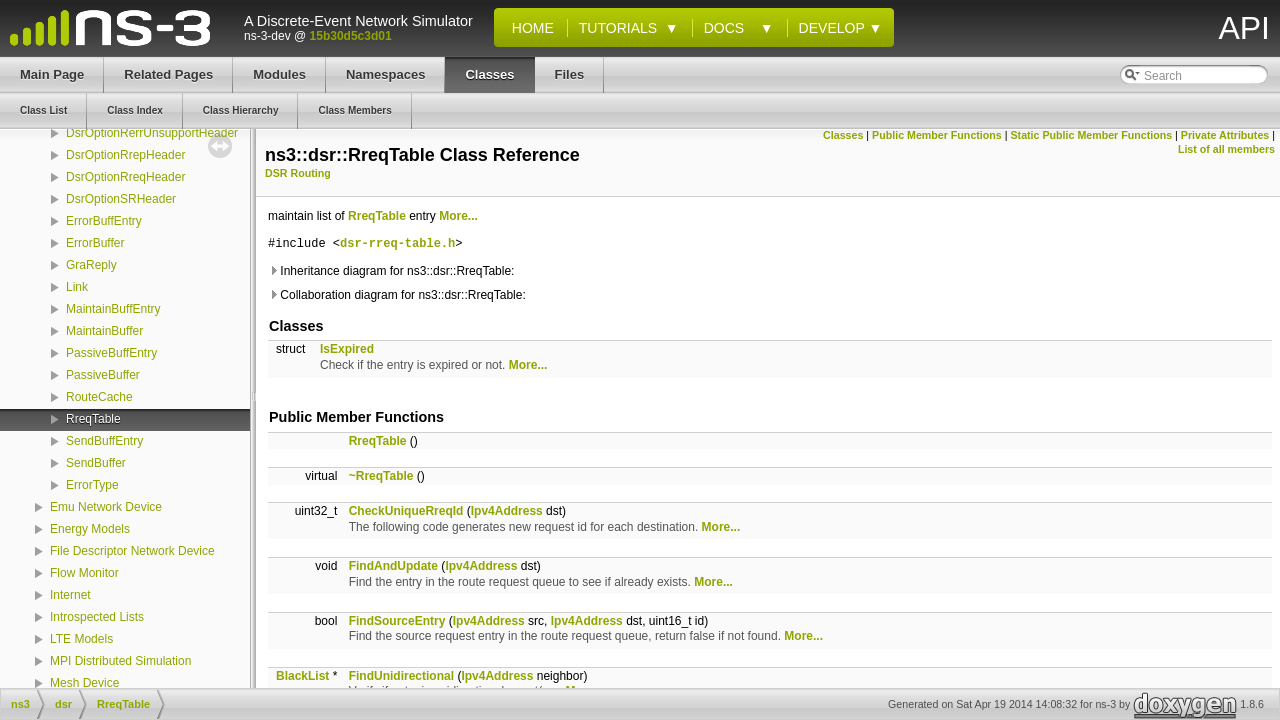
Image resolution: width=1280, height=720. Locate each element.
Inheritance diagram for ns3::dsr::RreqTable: (391, 271)
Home (529, 28)
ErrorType (92, 485)
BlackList (302, 676)
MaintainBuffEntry (113, 309)
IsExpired (347, 349)
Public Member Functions (937, 135)
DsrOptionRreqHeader (125, 177)
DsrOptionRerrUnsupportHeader (152, 133)
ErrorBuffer (95, 243)
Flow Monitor (84, 573)
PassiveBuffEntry (111, 353)
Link (77, 287)
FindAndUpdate (393, 566)
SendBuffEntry (104, 441)
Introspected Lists (97, 617)
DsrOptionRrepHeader (125, 155)
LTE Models (81, 639)
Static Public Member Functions (1091, 135)
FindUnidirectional (401, 676)
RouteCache (99, 397)
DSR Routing (298, 173)
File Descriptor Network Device (132, 551)
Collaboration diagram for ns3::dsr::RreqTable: (397, 295)
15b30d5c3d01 (351, 36)
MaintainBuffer (104, 331)
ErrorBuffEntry (104, 221)
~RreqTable (381, 476)
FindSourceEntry (397, 621)
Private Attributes (1225, 135)
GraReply (91, 265)
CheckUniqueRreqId (406, 511)
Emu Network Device (106, 507)
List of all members (1226, 149)
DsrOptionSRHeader (121, 199)
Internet (70, 595)
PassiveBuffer (103, 375)
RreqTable (93, 419)
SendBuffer (96, 463)
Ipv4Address (507, 511)
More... (458, 216)
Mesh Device (84, 683)
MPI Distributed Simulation (120, 661)
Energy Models (90, 529)
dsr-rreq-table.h (397, 244)
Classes (843, 135)
